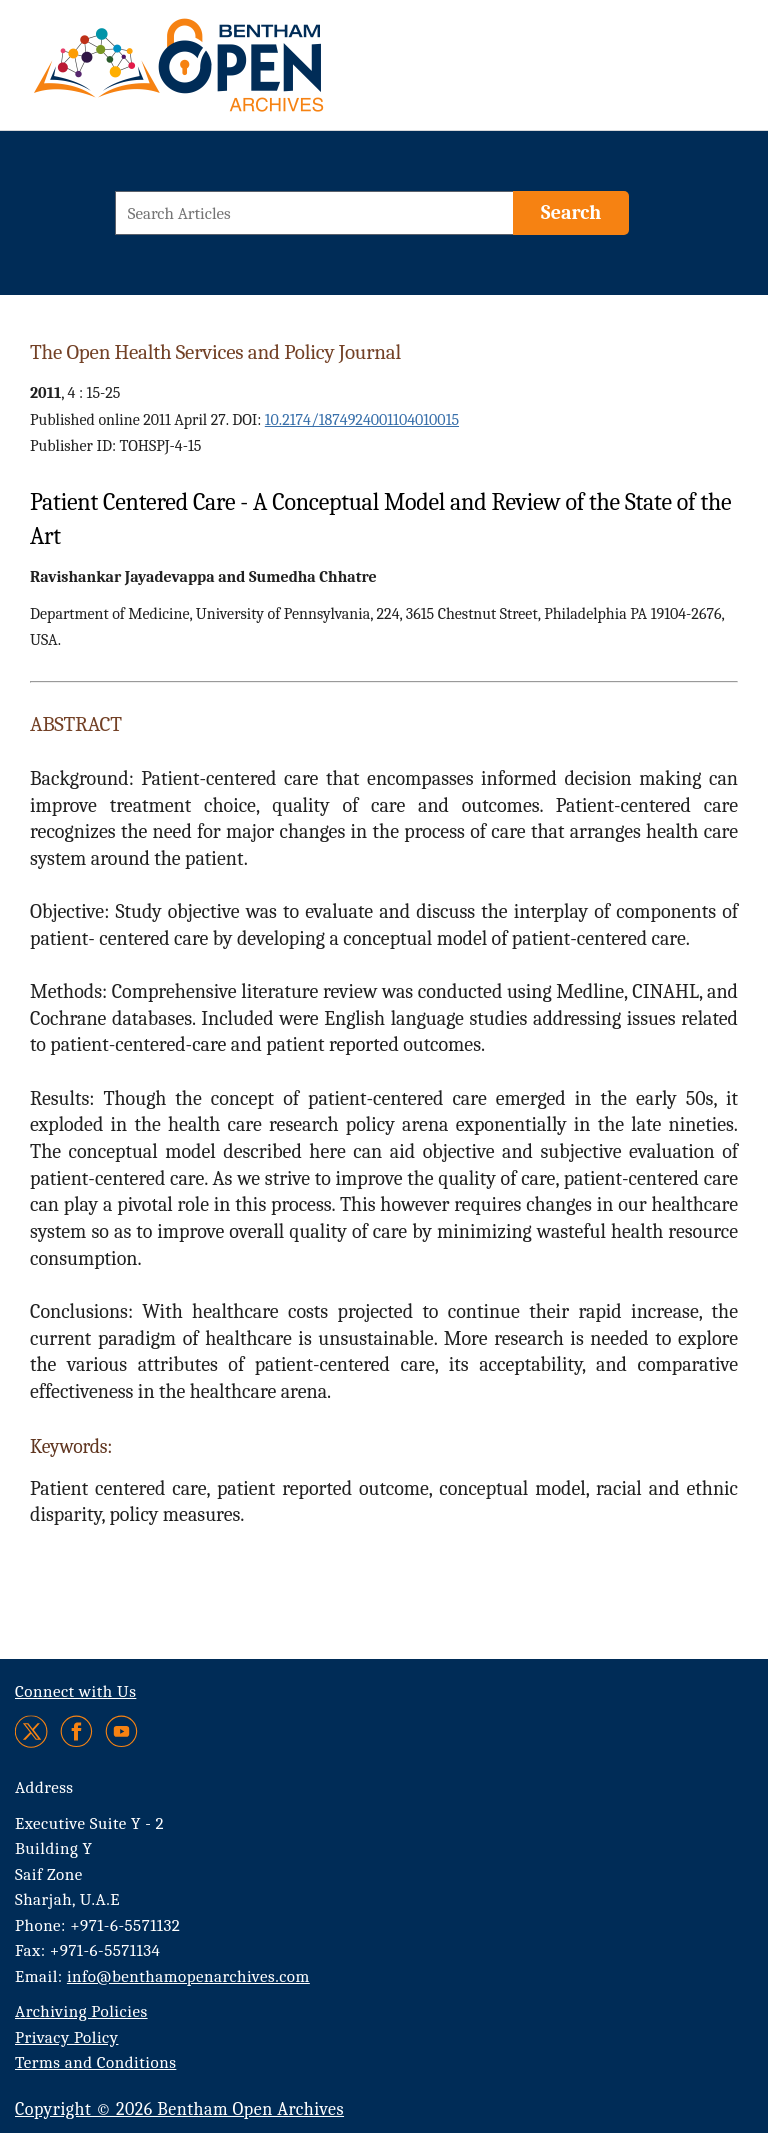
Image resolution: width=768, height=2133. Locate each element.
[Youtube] (121, 1731)
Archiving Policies (81, 2011)
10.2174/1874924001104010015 (362, 420)
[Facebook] (76, 1731)
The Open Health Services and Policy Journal (215, 352)
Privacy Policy (66, 2037)
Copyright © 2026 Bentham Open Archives (179, 2109)
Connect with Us (75, 1691)
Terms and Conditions (95, 2062)
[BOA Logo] (237, 73)
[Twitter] (32, 1731)
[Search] (571, 213)
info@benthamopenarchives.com (188, 1976)
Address (44, 1787)
